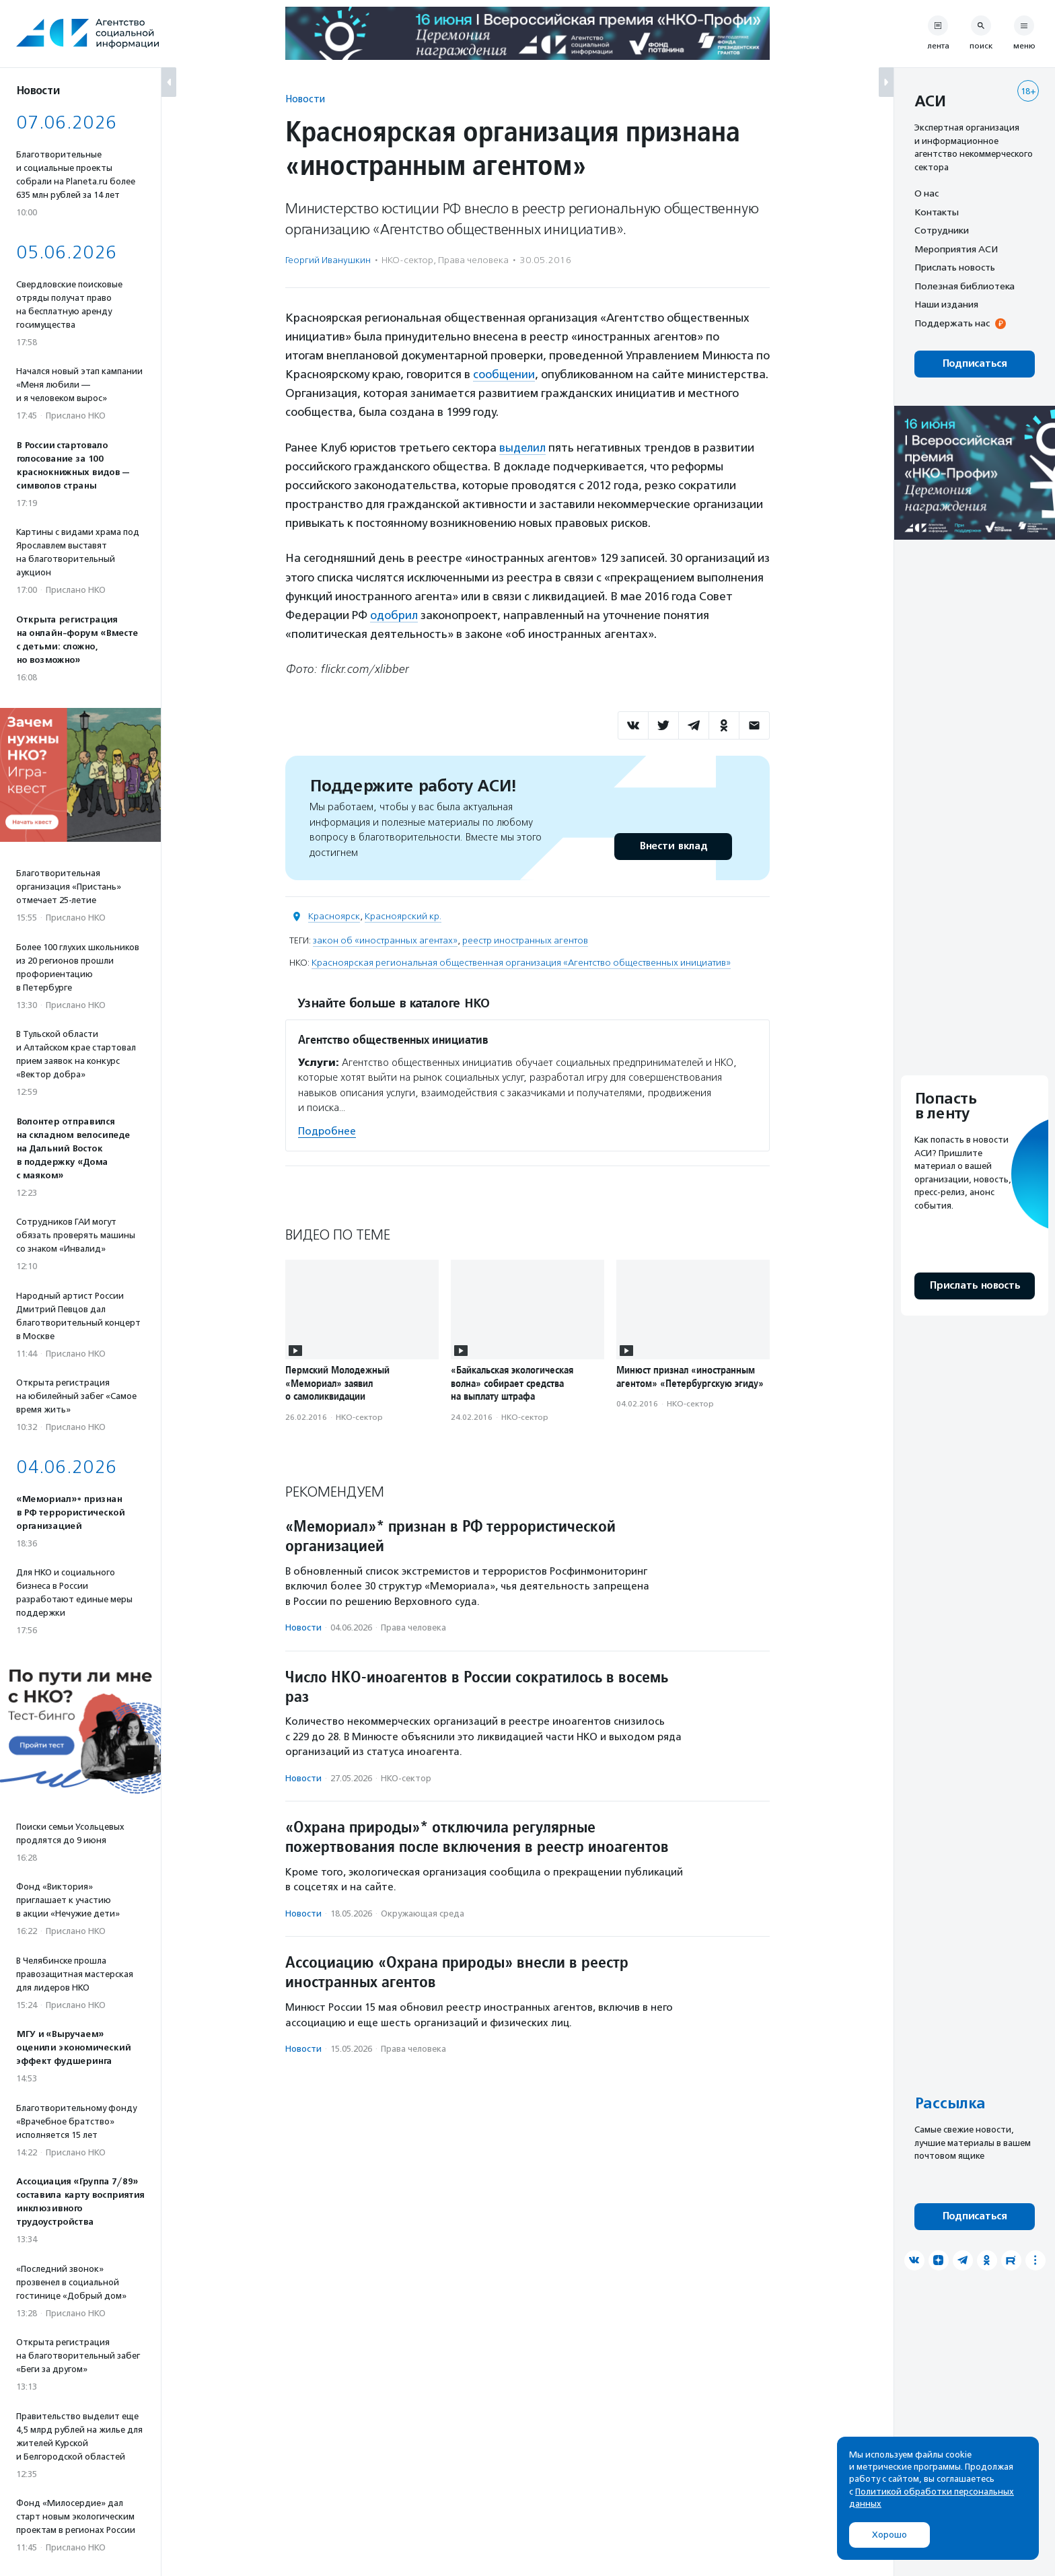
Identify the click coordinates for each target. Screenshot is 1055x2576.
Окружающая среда (422, 1912)
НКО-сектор (407, 260)
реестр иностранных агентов (525, 939)
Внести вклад (672, 844)
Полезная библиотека (964, 286)
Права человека (473, 260)
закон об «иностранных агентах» (385, 939)
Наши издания (946, 304)
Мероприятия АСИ (956, 249)
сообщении (504, 374)
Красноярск (334, 915)
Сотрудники (941, 230)
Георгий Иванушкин (328, 260)
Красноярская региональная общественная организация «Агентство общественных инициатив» (521, 961)
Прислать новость (954, 267)
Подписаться (974, 363)
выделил (522, 447)
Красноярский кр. (403, 915)
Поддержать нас (952, 323)
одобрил (394, 613)
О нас (926, 193)
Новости (305, 98)
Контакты (936, 212)
